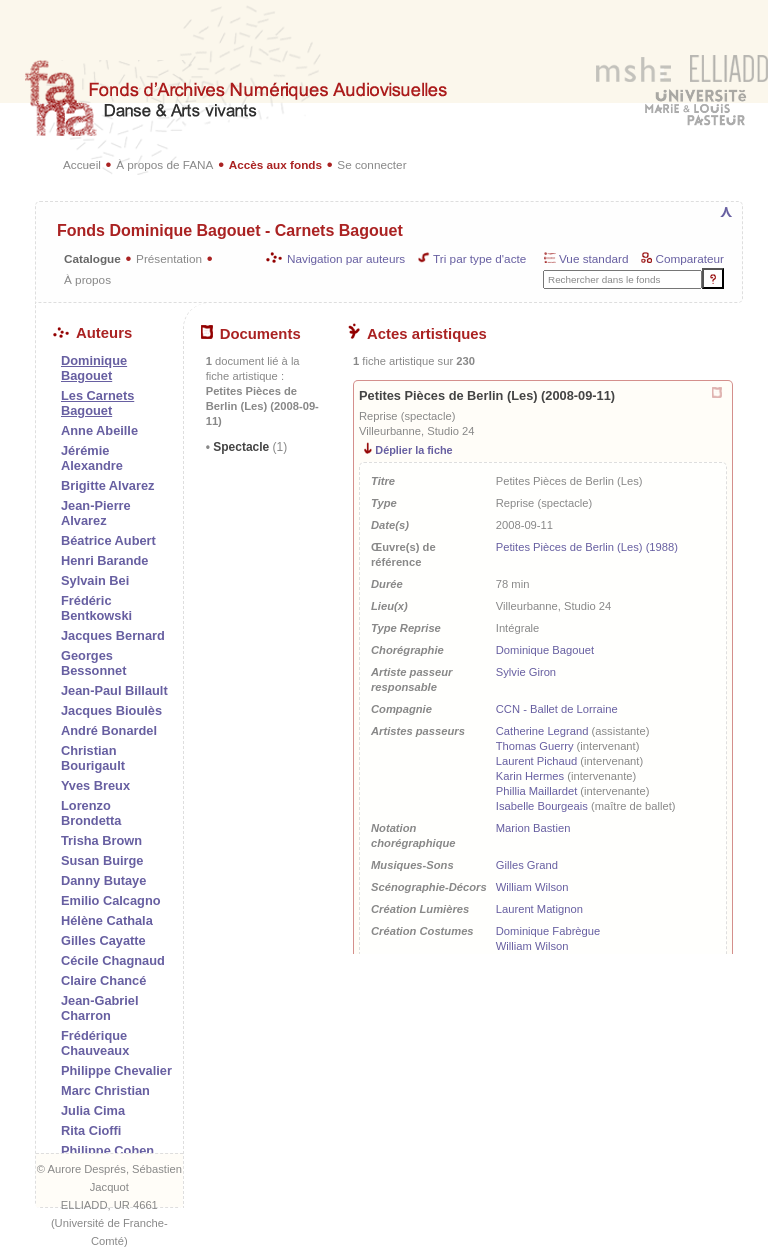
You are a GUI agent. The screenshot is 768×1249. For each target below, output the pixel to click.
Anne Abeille (99, 430)
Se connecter (371, 164)
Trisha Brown (101, 840)
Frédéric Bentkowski (96, 608)
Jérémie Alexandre (92, 458)
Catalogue (92, 258)
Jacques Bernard (113, 635)
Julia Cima (93, 1110)
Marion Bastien (533, 828)
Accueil (82, 164)
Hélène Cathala (107, 920)
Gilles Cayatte (103, 940)
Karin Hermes (530, 776)
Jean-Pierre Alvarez (96, 513)
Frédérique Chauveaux (95, 1043)
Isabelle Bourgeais (542, 806)
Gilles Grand (527, 865)
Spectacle (248, 447)
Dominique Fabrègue (548, 931)
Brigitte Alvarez (107, 485)
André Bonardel (109, 730)
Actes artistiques (417, 334)
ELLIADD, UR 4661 (109, 1205)
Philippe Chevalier (116, 1070)
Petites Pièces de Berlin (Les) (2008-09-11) (487, 395)
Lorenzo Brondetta (91, 813)
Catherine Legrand (542, 731)
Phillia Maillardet (536, 791)
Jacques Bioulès (111, 710)
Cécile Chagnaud (113, 960)
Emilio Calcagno (111, 900)
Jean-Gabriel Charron (100, 1008)
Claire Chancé (103, 980)
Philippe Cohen (107, 1150)
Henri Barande (104, 560)
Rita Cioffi (91, 1130)
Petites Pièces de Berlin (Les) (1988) (587, 547)
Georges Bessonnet (93, 663)
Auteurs (92, 333)
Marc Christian (105, 1090)
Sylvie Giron (526, 672)
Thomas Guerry (535, 746)
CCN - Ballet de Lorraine (557, 709)
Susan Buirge (102, 860)
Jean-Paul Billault (114, 690)
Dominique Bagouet (545, 650)
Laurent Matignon (539, 909)
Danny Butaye (103, 880)
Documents (251, 334)
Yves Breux (95, 785)
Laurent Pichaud (536, 761)
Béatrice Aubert (108, 540)
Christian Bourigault (93, 758)
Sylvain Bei (95, 580)
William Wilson (532, 887)
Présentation (169, 258)
